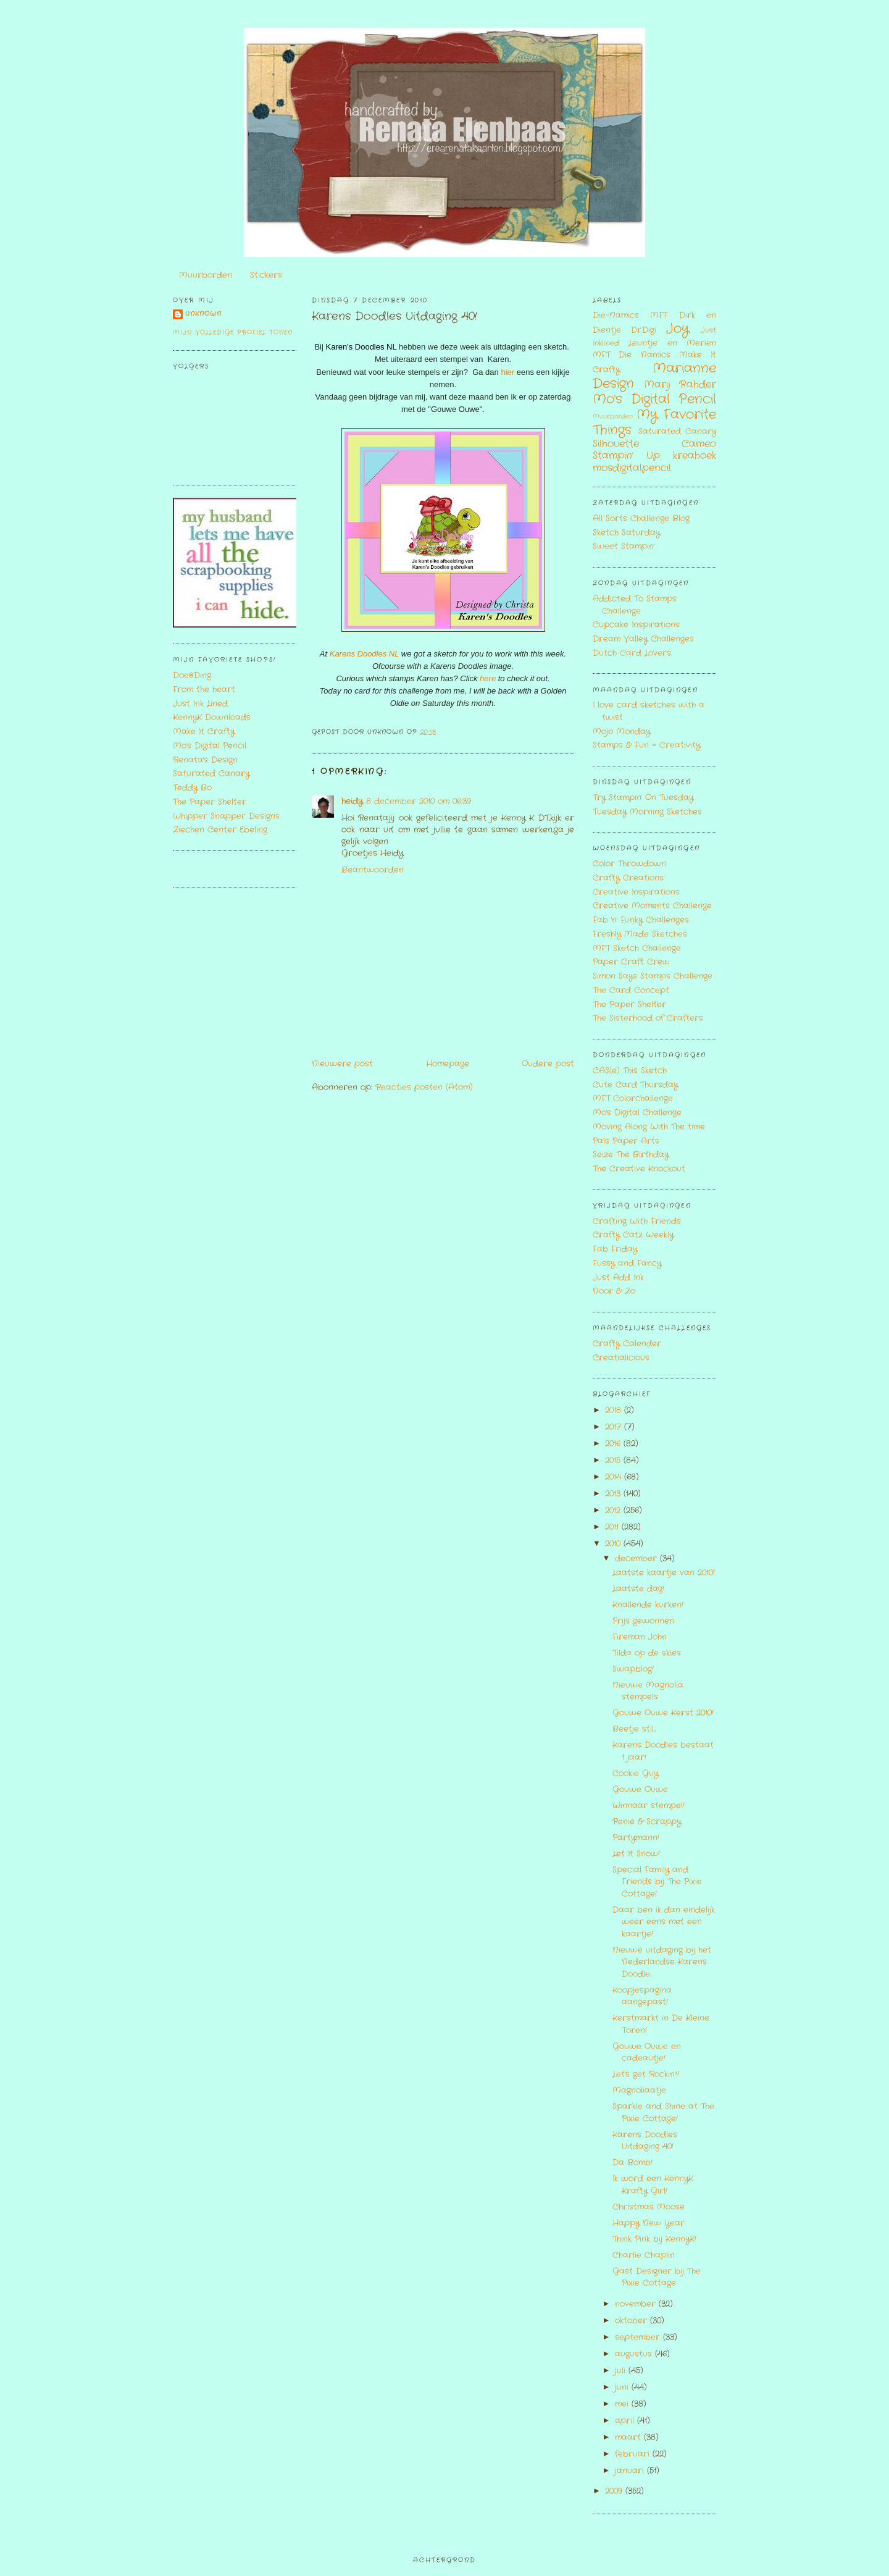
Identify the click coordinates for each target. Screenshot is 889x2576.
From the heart (204, 689)
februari (634, 2454)
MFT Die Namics (631, 355)
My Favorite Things (654, 422)
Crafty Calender (627, 1343)
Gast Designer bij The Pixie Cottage (656, 2277)
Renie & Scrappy (646, 1821)
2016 (614, 1444)
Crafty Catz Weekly (633, 1235)
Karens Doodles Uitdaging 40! (394, 316)
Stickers (266, 275)
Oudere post (548, 1064)
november (637, 2304)
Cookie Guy (635, 1773)
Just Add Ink (618, 1277)
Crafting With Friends (637, 1221)
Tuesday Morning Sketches (647, 812)
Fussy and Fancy (627, 1263)
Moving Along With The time (649, 1127)
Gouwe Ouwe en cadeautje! (646, 2053)
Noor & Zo (614, 1291)
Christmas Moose (648, 2207)
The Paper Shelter (209, 802)
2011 (613, 1527)
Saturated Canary (211, 773)
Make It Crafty (204, 731)
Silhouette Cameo (654, 444)
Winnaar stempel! (648, 1805)
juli (621, 2371)
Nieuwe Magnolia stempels (647, 1691)
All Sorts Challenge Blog (641, 518)
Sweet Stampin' (623, 546)
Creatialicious (621, 1358)
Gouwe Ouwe (640, 1789)
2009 (615, 2491)
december (637, 1558)
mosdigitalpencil (632, 468)
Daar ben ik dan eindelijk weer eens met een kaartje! (663, 1922)
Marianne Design (654, 376)
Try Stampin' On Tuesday (643, 797)
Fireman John (639, 1637)
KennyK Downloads (212, 717)
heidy (351, 801)
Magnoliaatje (639, 2090)
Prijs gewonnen (643, 1621)
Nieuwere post (342, 1064)
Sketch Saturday (626, 533)
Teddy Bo (192, 788)
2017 (614, 1427)
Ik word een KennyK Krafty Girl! (652, 2185)
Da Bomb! (632, 2162)
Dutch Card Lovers (632, 653)
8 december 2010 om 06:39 (418, 801)
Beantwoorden (372, 870)
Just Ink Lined (200, 704)
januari (631, 2471)
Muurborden (205, 275)
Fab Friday (615, 1249)
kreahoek (694, 456)
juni (623, 2387)
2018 (614, 1410)
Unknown (203, 314)
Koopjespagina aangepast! (642, 1996)
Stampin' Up (626, 456)
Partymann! (635, 1838)
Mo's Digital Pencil (209, 746)
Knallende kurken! (647, 1605)
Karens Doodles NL (364, 653)
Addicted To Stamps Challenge (635, 605)
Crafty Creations (628, 878)
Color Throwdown (629, 864)
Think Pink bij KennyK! (654, 2239)
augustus (635, 2354)
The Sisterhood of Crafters (648, 1018)
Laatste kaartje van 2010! (663, 1573)
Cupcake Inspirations (636, 625)
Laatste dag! (638, 1589)
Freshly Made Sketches (640, 934)
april (626, 2421)
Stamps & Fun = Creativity (646, 745)
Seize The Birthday (631, 1154)
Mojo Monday (621, 731)
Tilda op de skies (646, 1653)
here (489, 678)
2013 (614, 1494)
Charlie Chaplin (643, 2255)
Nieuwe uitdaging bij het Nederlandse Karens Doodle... (661, 1962)
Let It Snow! (636, 1854)
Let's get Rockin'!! (645, 2074)
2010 (614, 1544)
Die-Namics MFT (630, 315)
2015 (614, 1460)
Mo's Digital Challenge (637, 1112)
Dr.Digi (643, 330)
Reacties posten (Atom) (424, 1087)
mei (623, 2404)
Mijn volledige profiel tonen (233, 332)
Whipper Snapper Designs (226, 816)
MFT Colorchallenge (633, 1098)
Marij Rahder (680, 385)
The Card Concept (631, 990)
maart (629, 2437)
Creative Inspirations (636, 892)
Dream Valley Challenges (643, 639)
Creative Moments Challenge (652, 906)
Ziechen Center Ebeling (220, 830)
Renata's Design (205, 760)
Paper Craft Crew (631, 962)
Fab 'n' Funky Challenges (641, 920)
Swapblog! (633, 1669)
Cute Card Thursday (635, 1085)
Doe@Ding (192, 675)
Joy (677, 329)
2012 (614, 1510)
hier (507, 372)
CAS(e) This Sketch (630, 1070)
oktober (632, 2320)
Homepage (447, 1064)
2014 (614, 1477)
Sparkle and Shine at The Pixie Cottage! (663, 2112)
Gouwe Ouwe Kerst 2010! (663, 1713)
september (639, 2337)
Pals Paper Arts (626, 1141)
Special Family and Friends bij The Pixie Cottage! (657, 1882)
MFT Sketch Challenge (637, 948)
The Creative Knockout (639, 1169)
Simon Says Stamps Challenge (652, 976)
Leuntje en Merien (672, 343)
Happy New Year (648, 2223)
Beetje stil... (634, 1729)
